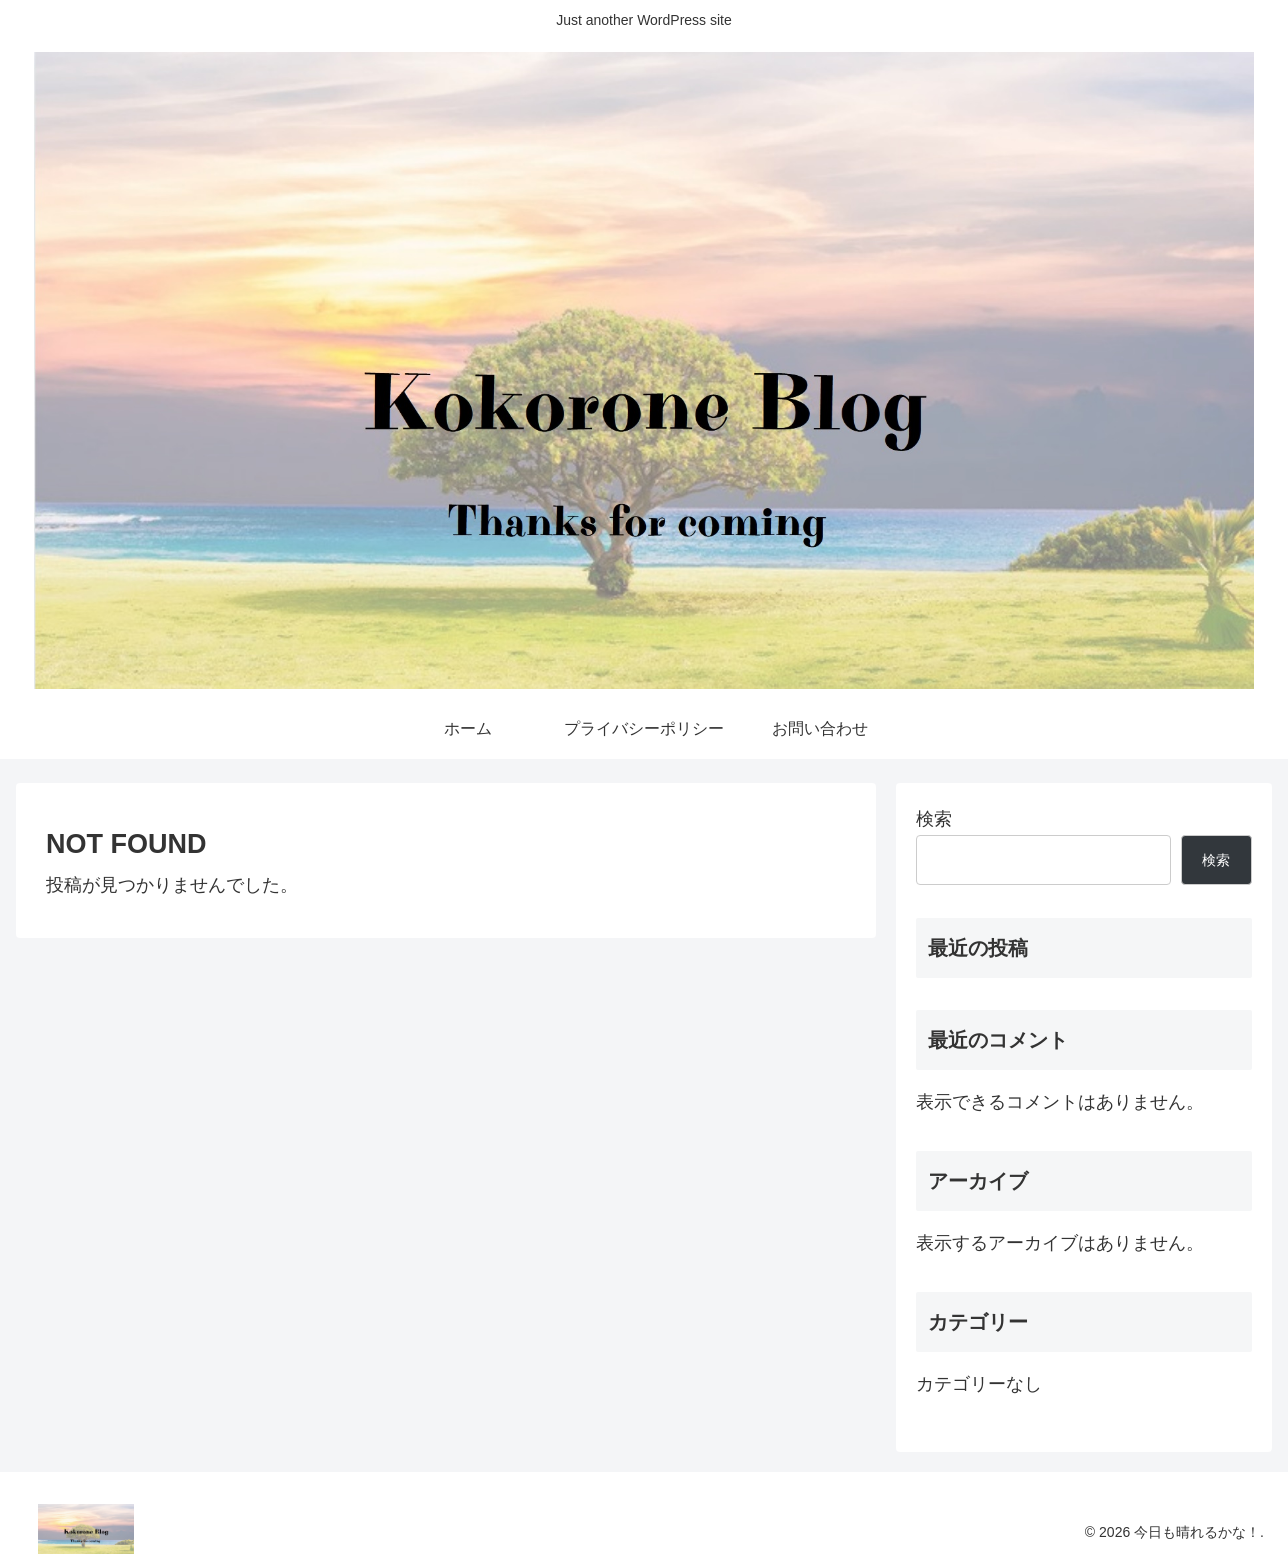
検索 (934, 819)
